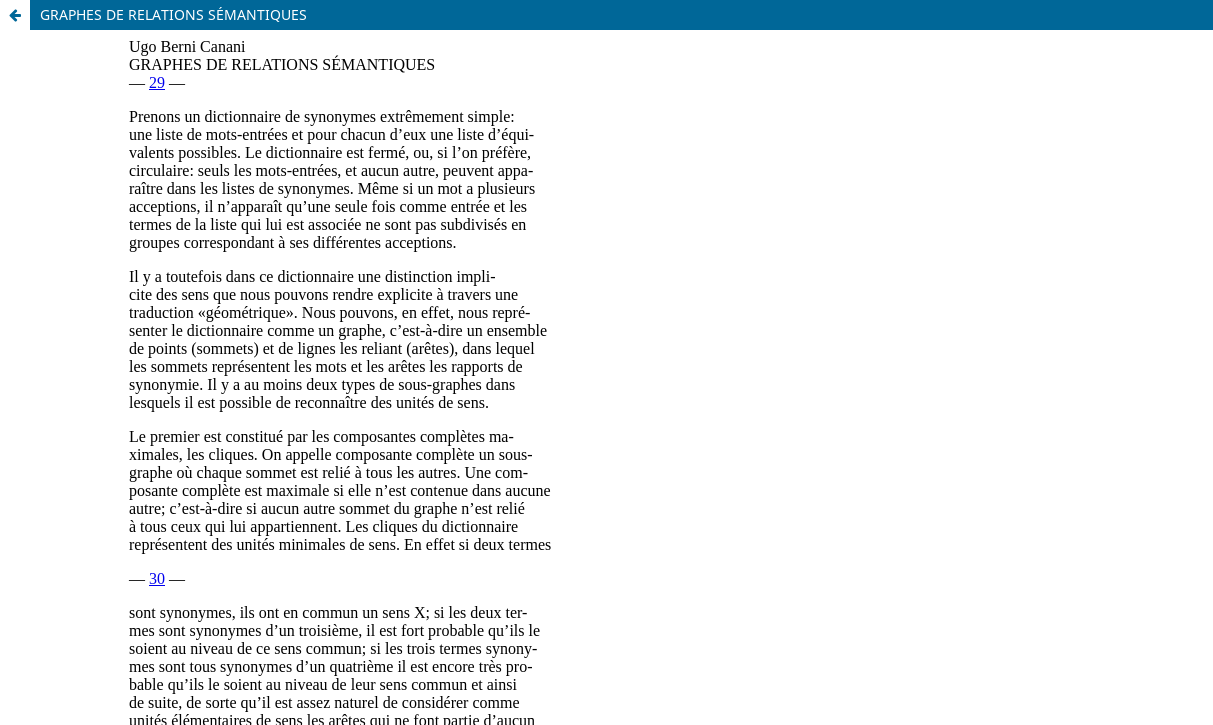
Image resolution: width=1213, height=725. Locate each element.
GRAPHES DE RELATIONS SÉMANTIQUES (173, 14)
